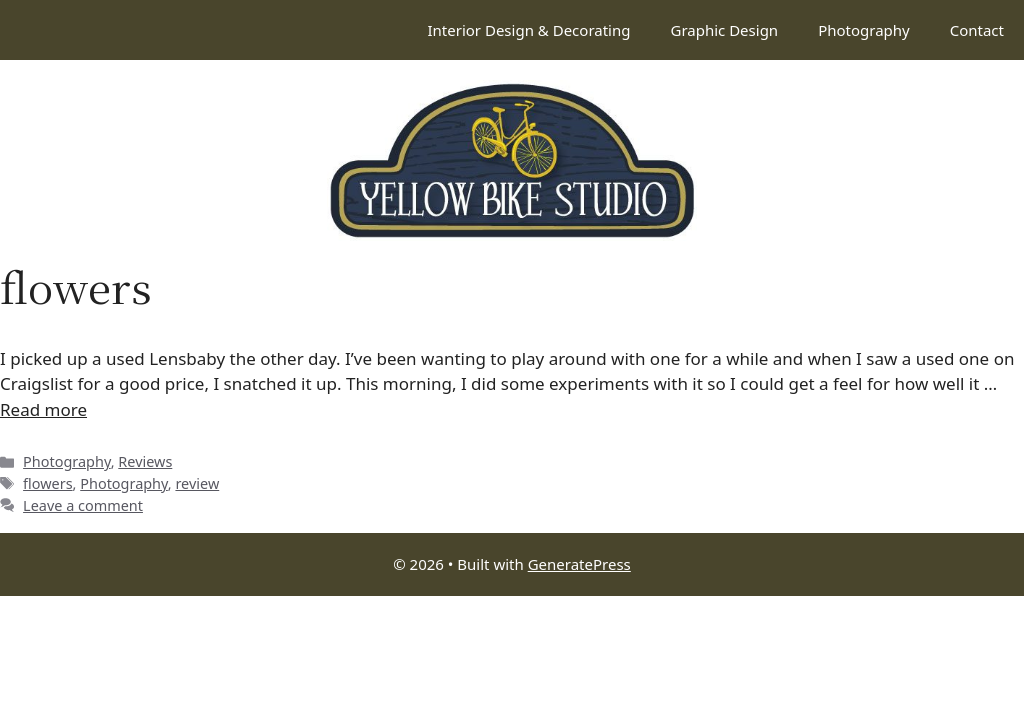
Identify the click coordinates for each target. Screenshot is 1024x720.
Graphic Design (724, 30)
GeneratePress (579, 564)
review (197, 483)
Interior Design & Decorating (528, 30)
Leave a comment (83, 505)
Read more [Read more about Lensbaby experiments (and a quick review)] (43, 409)
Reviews (145, 461)
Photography (864, 30)
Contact (977, 30)
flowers (48, 483)
